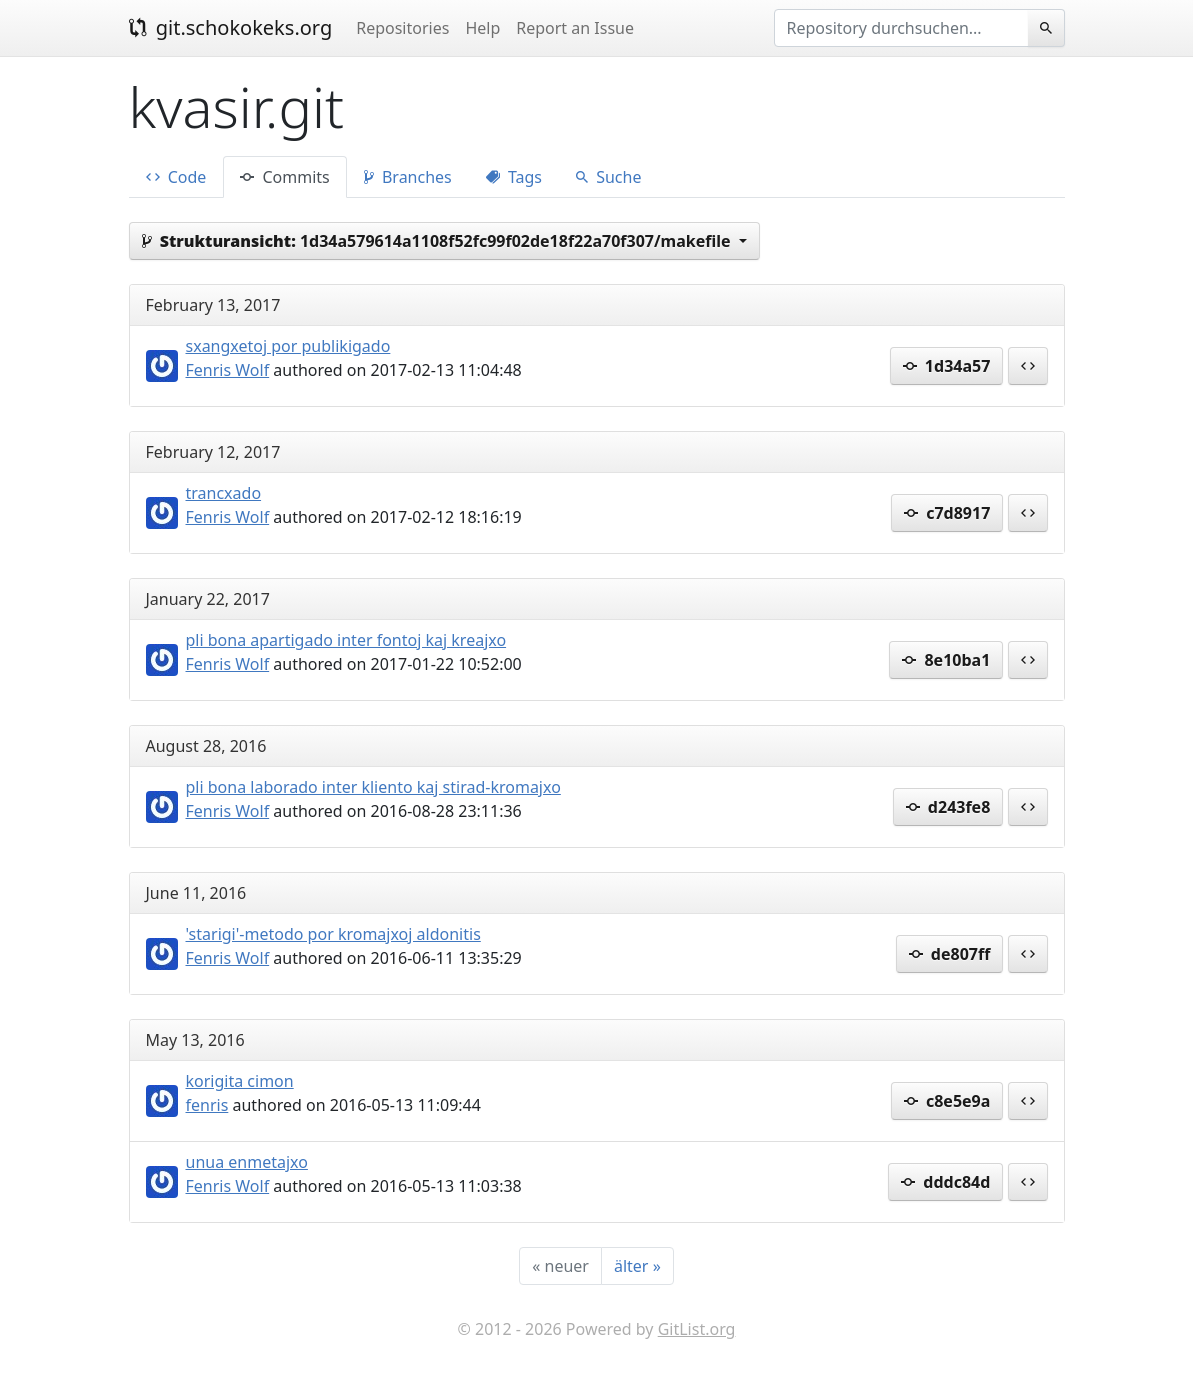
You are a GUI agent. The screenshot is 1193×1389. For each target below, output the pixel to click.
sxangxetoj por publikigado (288, 346)
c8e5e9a (947, 1101)
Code (176, 177)
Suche (608, 177)
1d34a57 (947, 366)
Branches (408, 177)
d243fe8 (948, 807)
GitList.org (697, 1329)
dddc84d (945, 1182)
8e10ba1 (946, 660)
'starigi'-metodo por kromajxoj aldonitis (333, 934)
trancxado (224, 493)
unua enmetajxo (247, 1162)
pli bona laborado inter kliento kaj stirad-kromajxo (373, 787)
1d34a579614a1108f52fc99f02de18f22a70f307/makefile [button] (438, 241)
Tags (514, 177)
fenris (207, 1105)
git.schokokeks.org (231, 27)
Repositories (402, 28)
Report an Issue (575, 28)
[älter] (637, 1266)
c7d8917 (947, 513)
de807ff (950, 954)
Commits (284, 177)
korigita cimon (240, 1081)
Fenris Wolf (228, 370)
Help (482, 28)
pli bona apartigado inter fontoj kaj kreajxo (346, 640)
